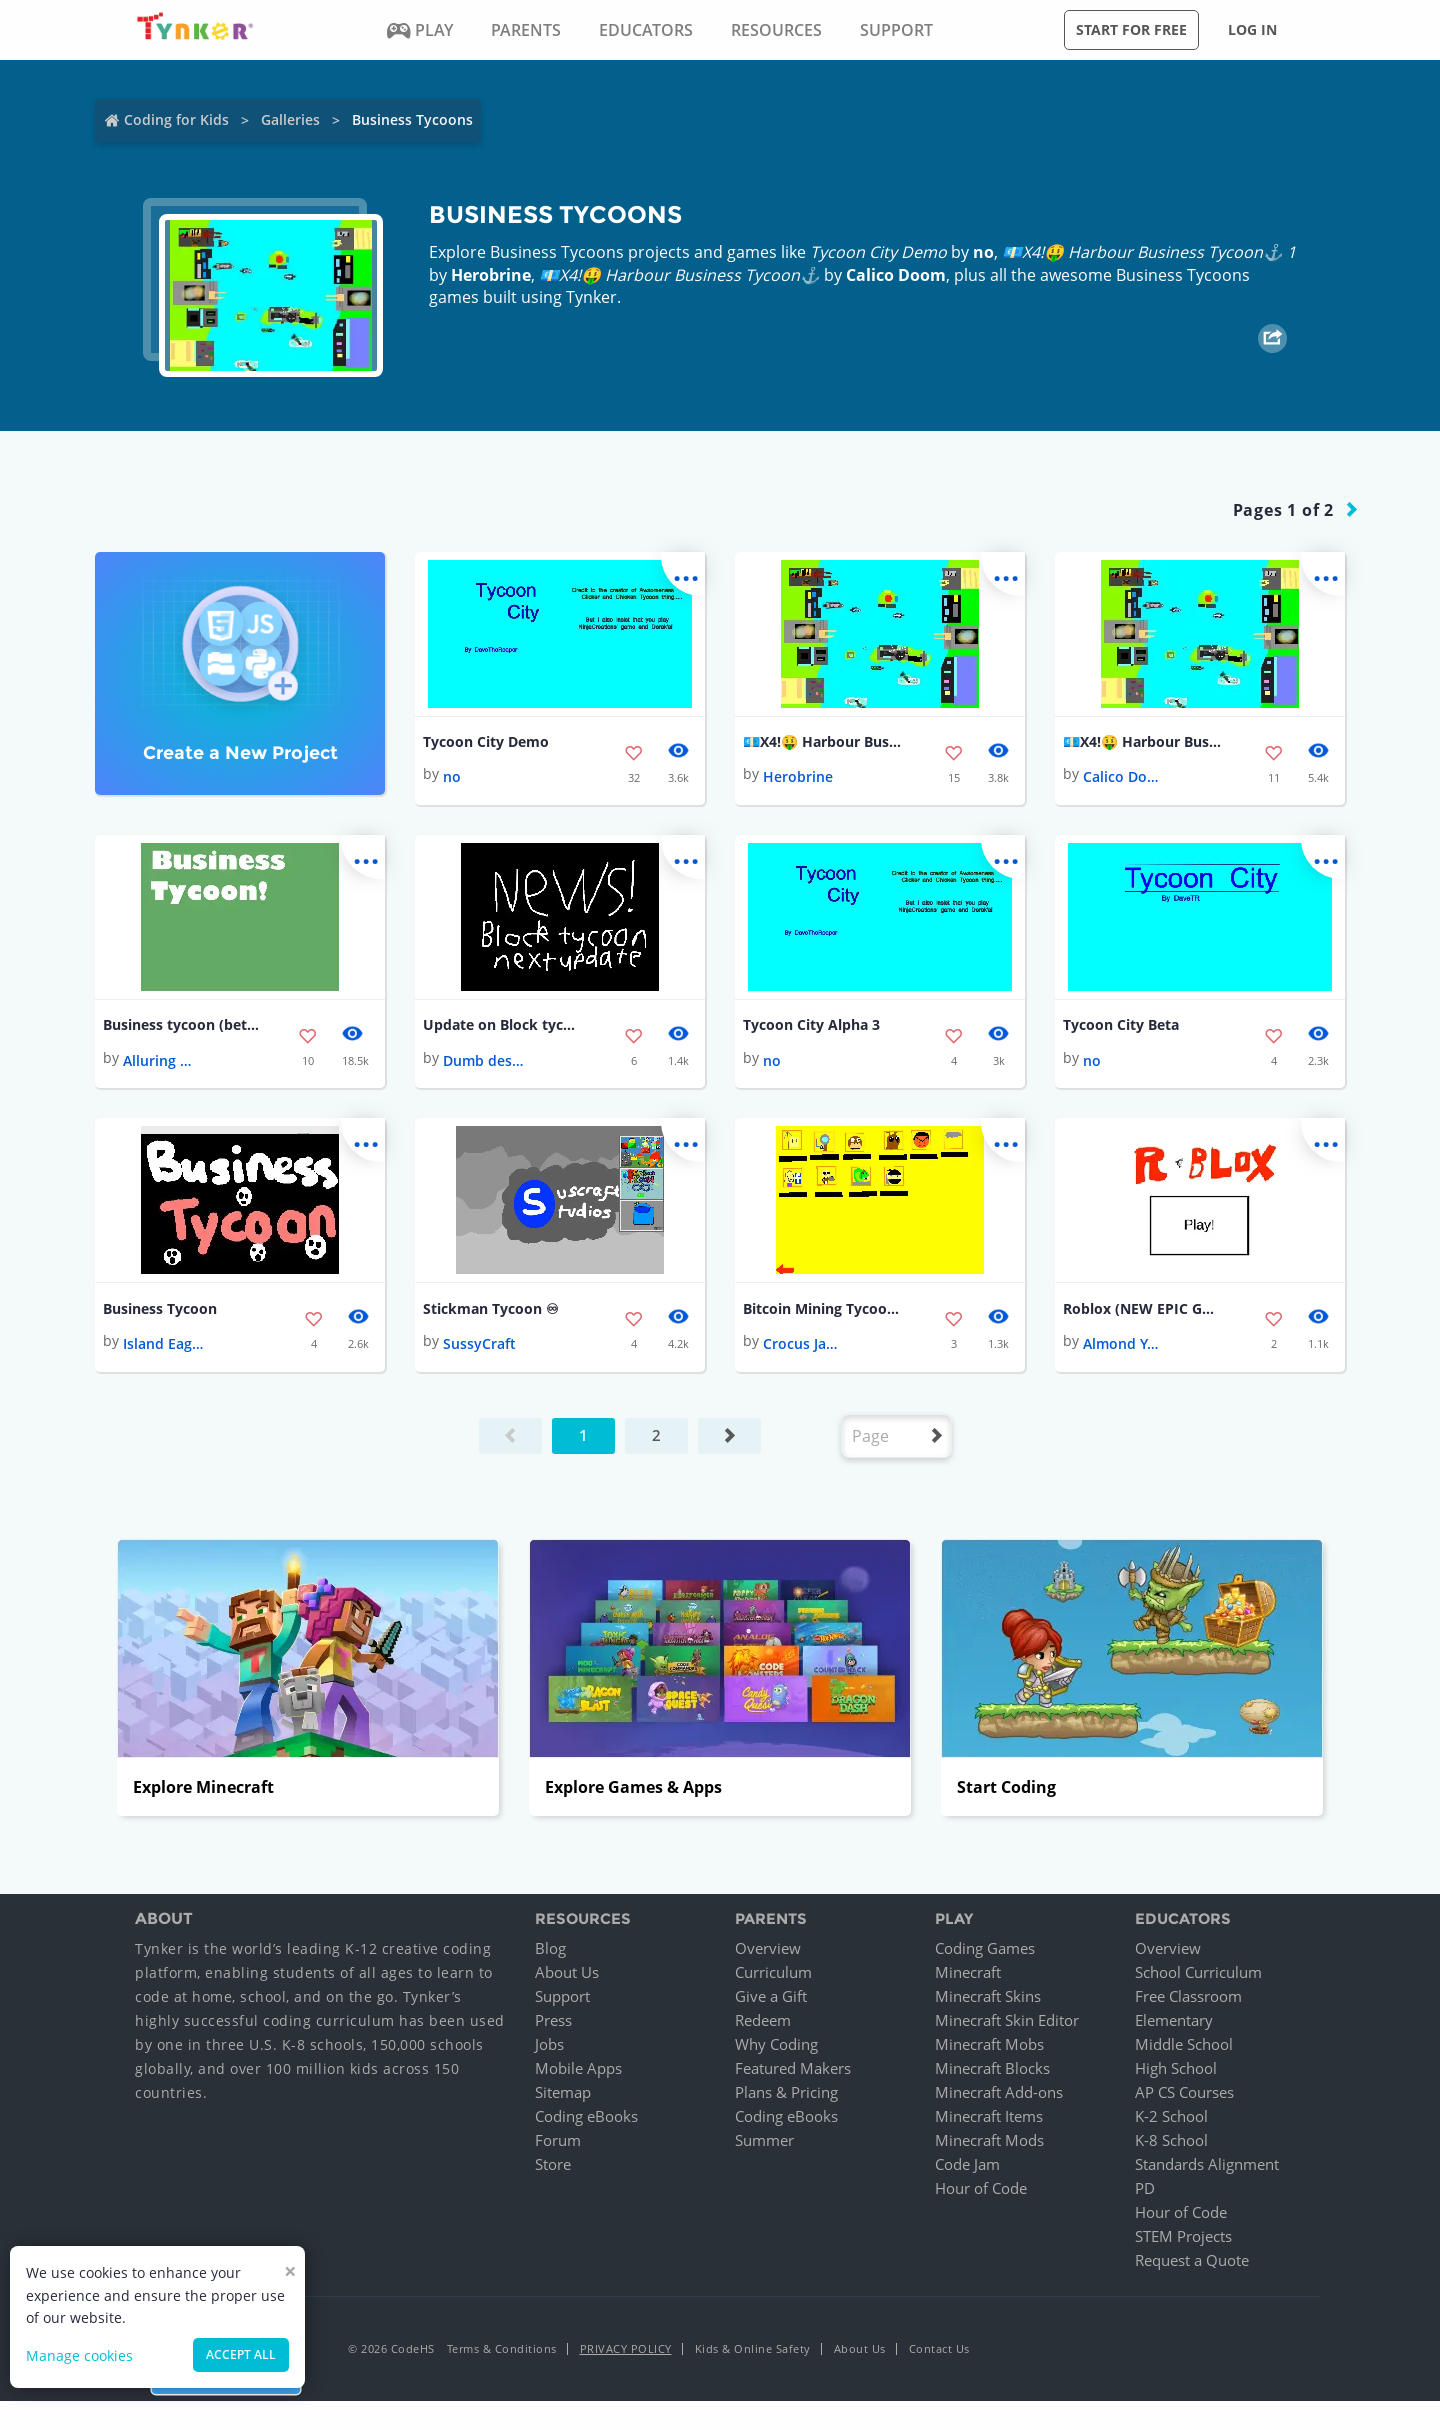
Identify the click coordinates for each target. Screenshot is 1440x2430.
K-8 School (1171, 2141)
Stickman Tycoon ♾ (491, 1308)
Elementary (1174, 2021)
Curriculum (773, 1973)
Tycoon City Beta (1121, 1025)
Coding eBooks (586, 2117)
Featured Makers (793, 2069)
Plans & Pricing (786, 2093)
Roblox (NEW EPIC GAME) (1143, 1308)
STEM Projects (1183, 2237)
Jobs (549, 2045)
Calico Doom (896, 275)
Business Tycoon (160, 1308)
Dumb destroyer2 (483, 1060)
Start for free (1131, 29)
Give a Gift (771, 1997)
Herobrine (491, 275)
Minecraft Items (989, 2117)
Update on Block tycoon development (503, 1025)
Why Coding (776, 2045)
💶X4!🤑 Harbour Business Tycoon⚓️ (1143, 741)
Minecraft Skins (988, 1997)
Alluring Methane (163, 1060)
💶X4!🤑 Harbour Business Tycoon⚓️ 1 (823, 741)
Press (553, 2021)
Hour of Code (981, 2189)
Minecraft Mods (989, 2141)
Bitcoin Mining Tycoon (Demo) (823, 1308)
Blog (550, 1949)
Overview (768, 1949)
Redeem (763, 2021)
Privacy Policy (626, 2349)
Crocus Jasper (803, 1344)
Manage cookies (79, 2355)
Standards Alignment (1207, 2165)
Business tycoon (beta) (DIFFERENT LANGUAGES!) (183, 1025)
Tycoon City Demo (486, 741)
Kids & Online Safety (753, 2349)
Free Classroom (1188, 1997)
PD (1145, 2189)
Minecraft (968, 1973)
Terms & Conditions (502, 2349)
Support (562, 1997)
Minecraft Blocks (992, 2069)
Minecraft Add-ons (999, 2093)
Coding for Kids (176, 119)
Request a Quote (1192, 2261)
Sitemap (563, 2093)
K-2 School (1171, 2117)
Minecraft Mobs (989, 2045)
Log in (1252, 29)
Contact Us (939, 2349)
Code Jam (967, 2165)
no (983, 252)
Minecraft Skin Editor (1007, 2021)
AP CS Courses (1184, 2093)
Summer (764, 2141)
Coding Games (985, 1949)
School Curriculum (1198, 1973)
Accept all (241, 2354)
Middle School (1184, 2045)
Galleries (290, 119)
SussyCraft (479, 1344)
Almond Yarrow (1123, 1344)
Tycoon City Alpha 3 (811, 1025)
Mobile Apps (578, 2069)
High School (1176, 2069)
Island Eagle (163, 1344)
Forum (558, 2141)
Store (553, 2165)
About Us (567, 1973)
